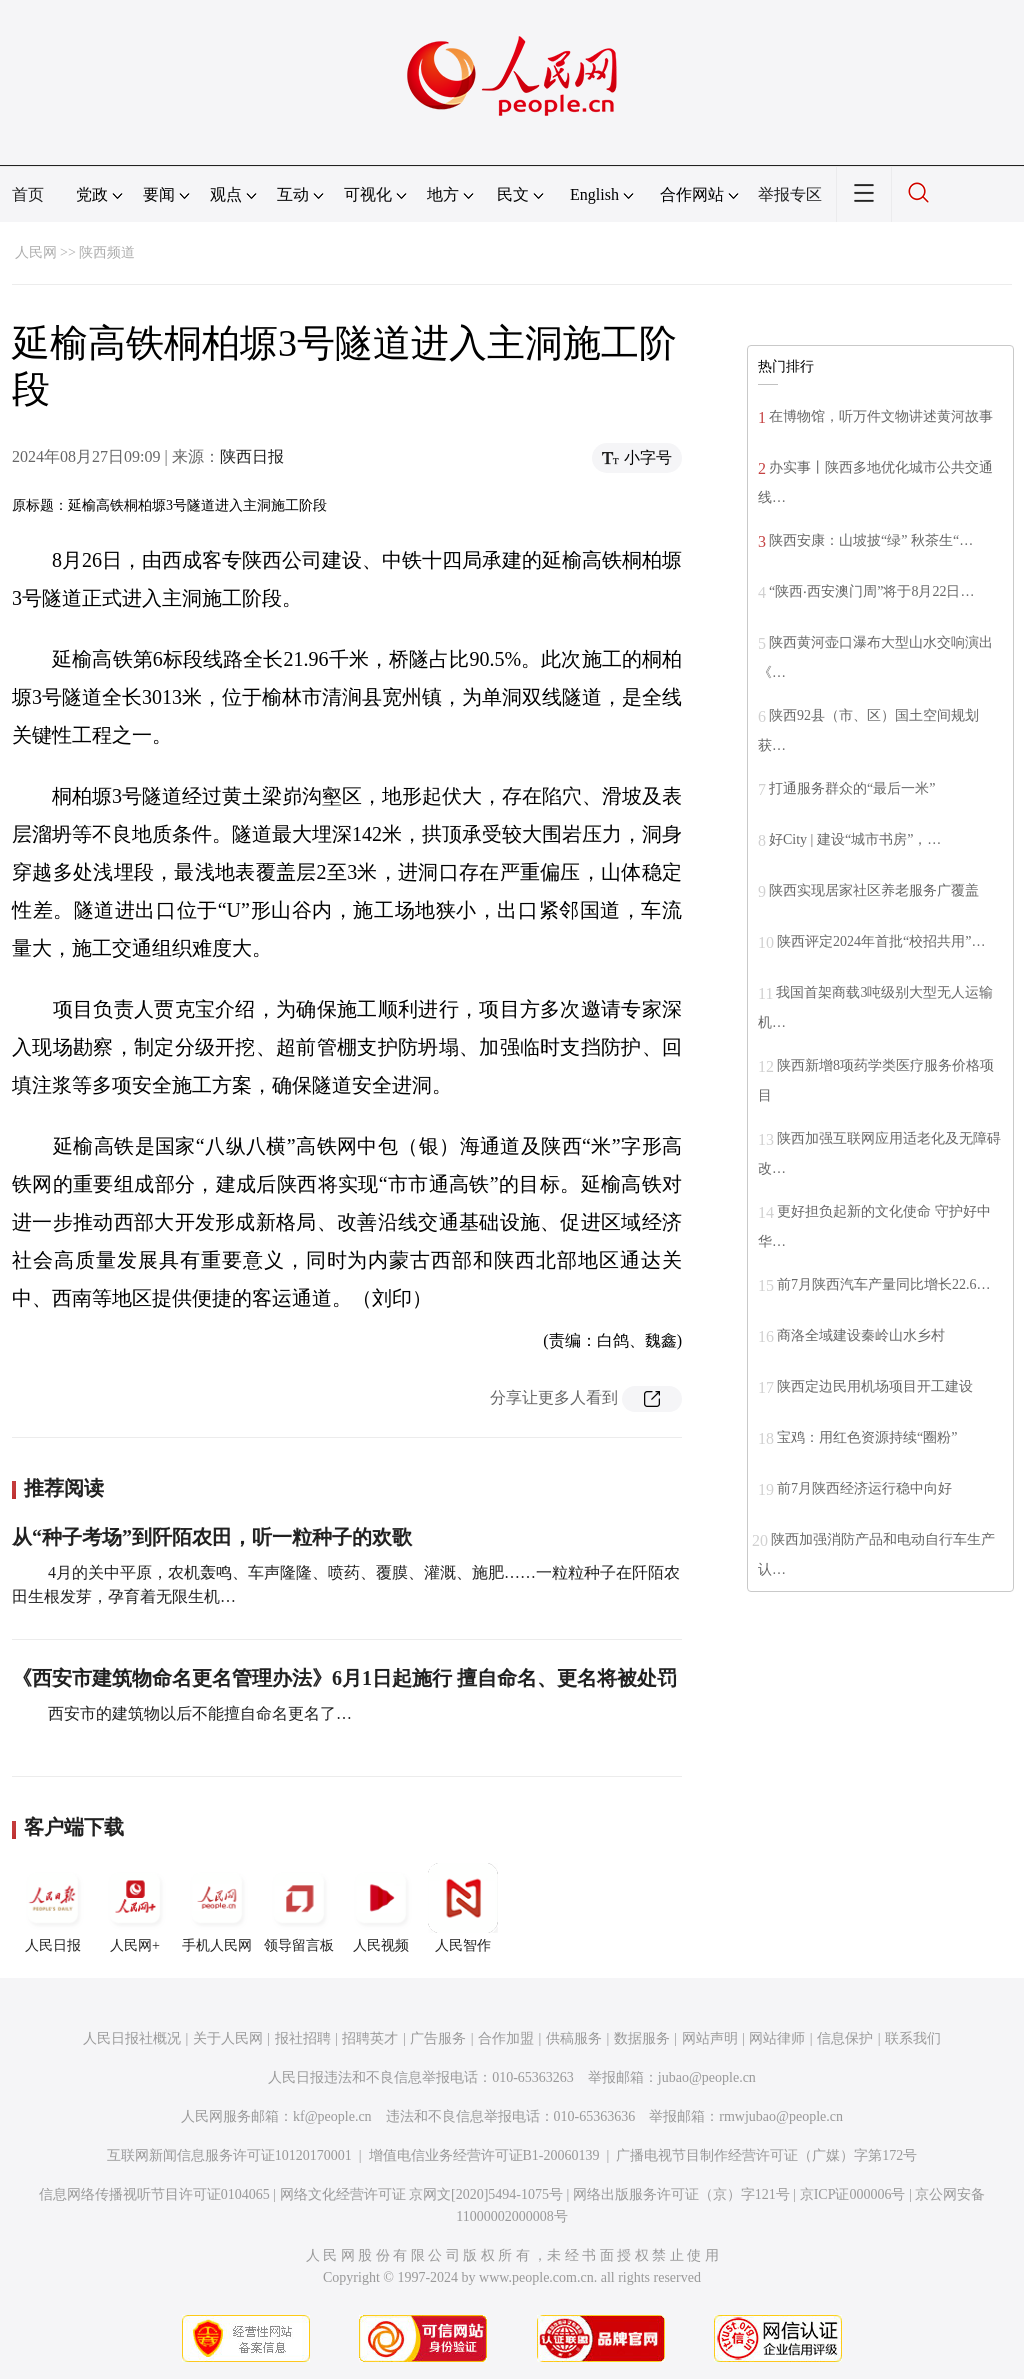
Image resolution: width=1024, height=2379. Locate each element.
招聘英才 (370, 2038)
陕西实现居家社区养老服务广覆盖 (874, 890)
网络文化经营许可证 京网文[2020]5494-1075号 (422, 2194)
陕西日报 (252, 456)
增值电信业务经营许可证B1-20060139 (484, 2155)
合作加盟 (506, 2038)
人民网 (36, 252)
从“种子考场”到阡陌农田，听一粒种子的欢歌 (212, 1537)
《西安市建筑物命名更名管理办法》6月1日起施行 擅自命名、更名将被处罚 (344, 1678)
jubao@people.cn (707, 2077)
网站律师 (777, 2038)
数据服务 (642, 2038)
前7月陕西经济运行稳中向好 (864, 1488)
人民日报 (53, 1908)
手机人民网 (217, 1908)
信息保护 (845, 2038)
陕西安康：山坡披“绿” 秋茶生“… (871, 540)
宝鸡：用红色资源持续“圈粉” (867, 1437)
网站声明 (710, 2038)
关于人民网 (228, 2038)
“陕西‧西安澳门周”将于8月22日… (871, 591)
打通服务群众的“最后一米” (852, 788)
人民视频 (381, 1908)
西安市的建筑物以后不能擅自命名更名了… (198, 1713)
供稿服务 (574, 2038)
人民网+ (135, 1908)
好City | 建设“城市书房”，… (855, 839)
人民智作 (463, 1908)
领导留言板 (299, 1908)
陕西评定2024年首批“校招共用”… (881, 941)
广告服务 (438, 2038)
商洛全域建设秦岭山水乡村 (861, 1335)
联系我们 (913, 2038)
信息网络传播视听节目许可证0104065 (154, 2194)
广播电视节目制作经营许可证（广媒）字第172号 (766, 2155)
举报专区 (790, 194)
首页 (28, 194)
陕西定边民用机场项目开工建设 (875, 1386)
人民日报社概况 (132, 2038)
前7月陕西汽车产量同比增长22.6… (884, 1284)
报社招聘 (303, 2038)
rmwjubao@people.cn (781, 2116)
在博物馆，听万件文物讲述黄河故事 (881, 416)
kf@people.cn (332, 2116)
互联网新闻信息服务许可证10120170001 (229, 2155)
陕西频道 (107, 252)
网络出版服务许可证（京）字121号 (681, 2194)
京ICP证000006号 (853, 2194)
